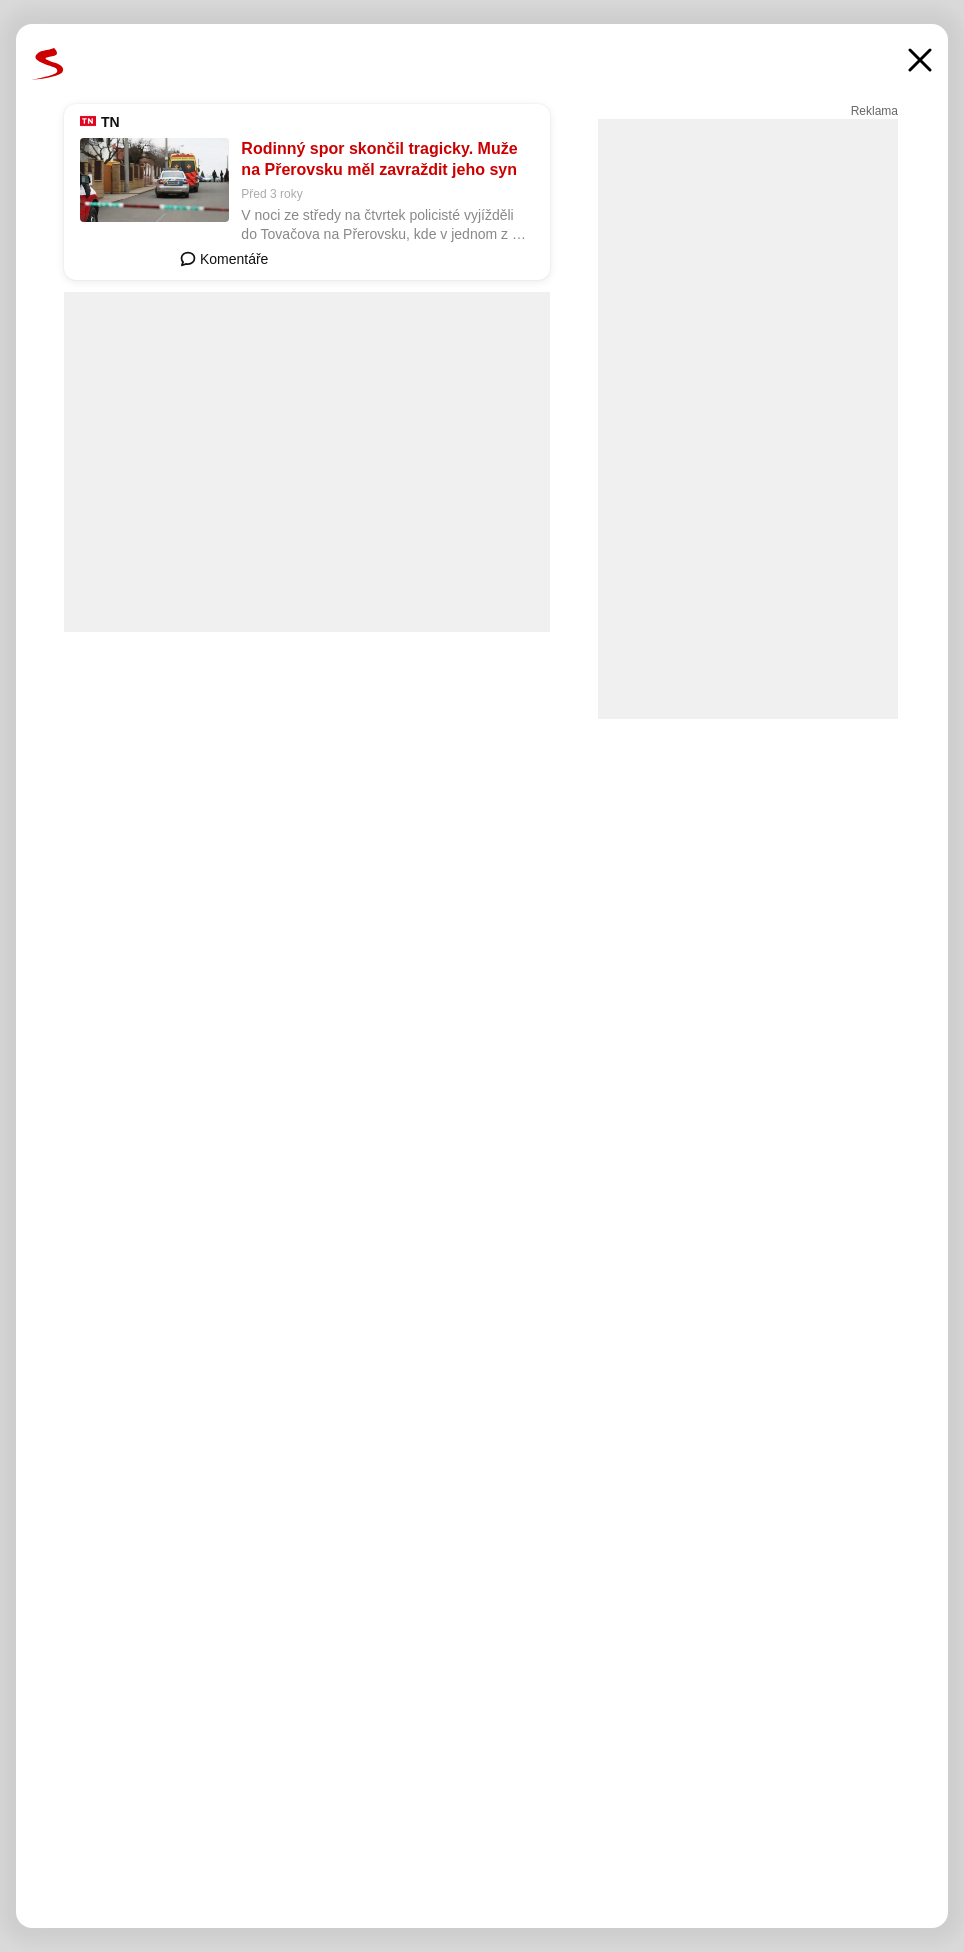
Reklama (874, 111)
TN (110, 122)
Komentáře (224, 259)
